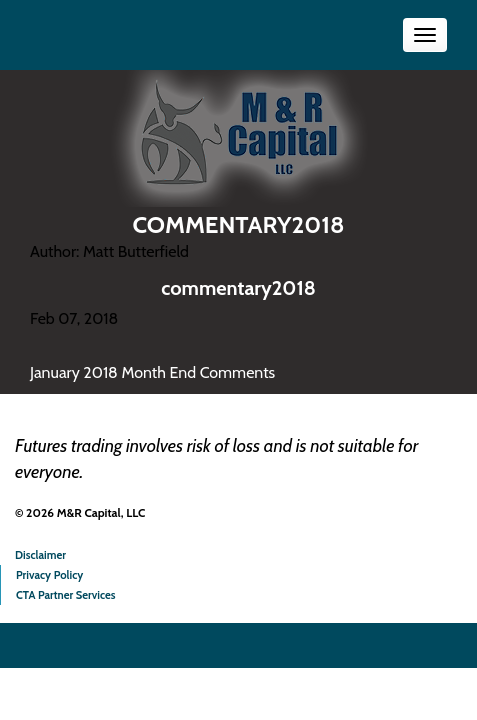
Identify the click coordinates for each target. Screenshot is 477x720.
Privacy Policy (49, 575)
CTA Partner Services (65, 595)
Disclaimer (40, 555)
